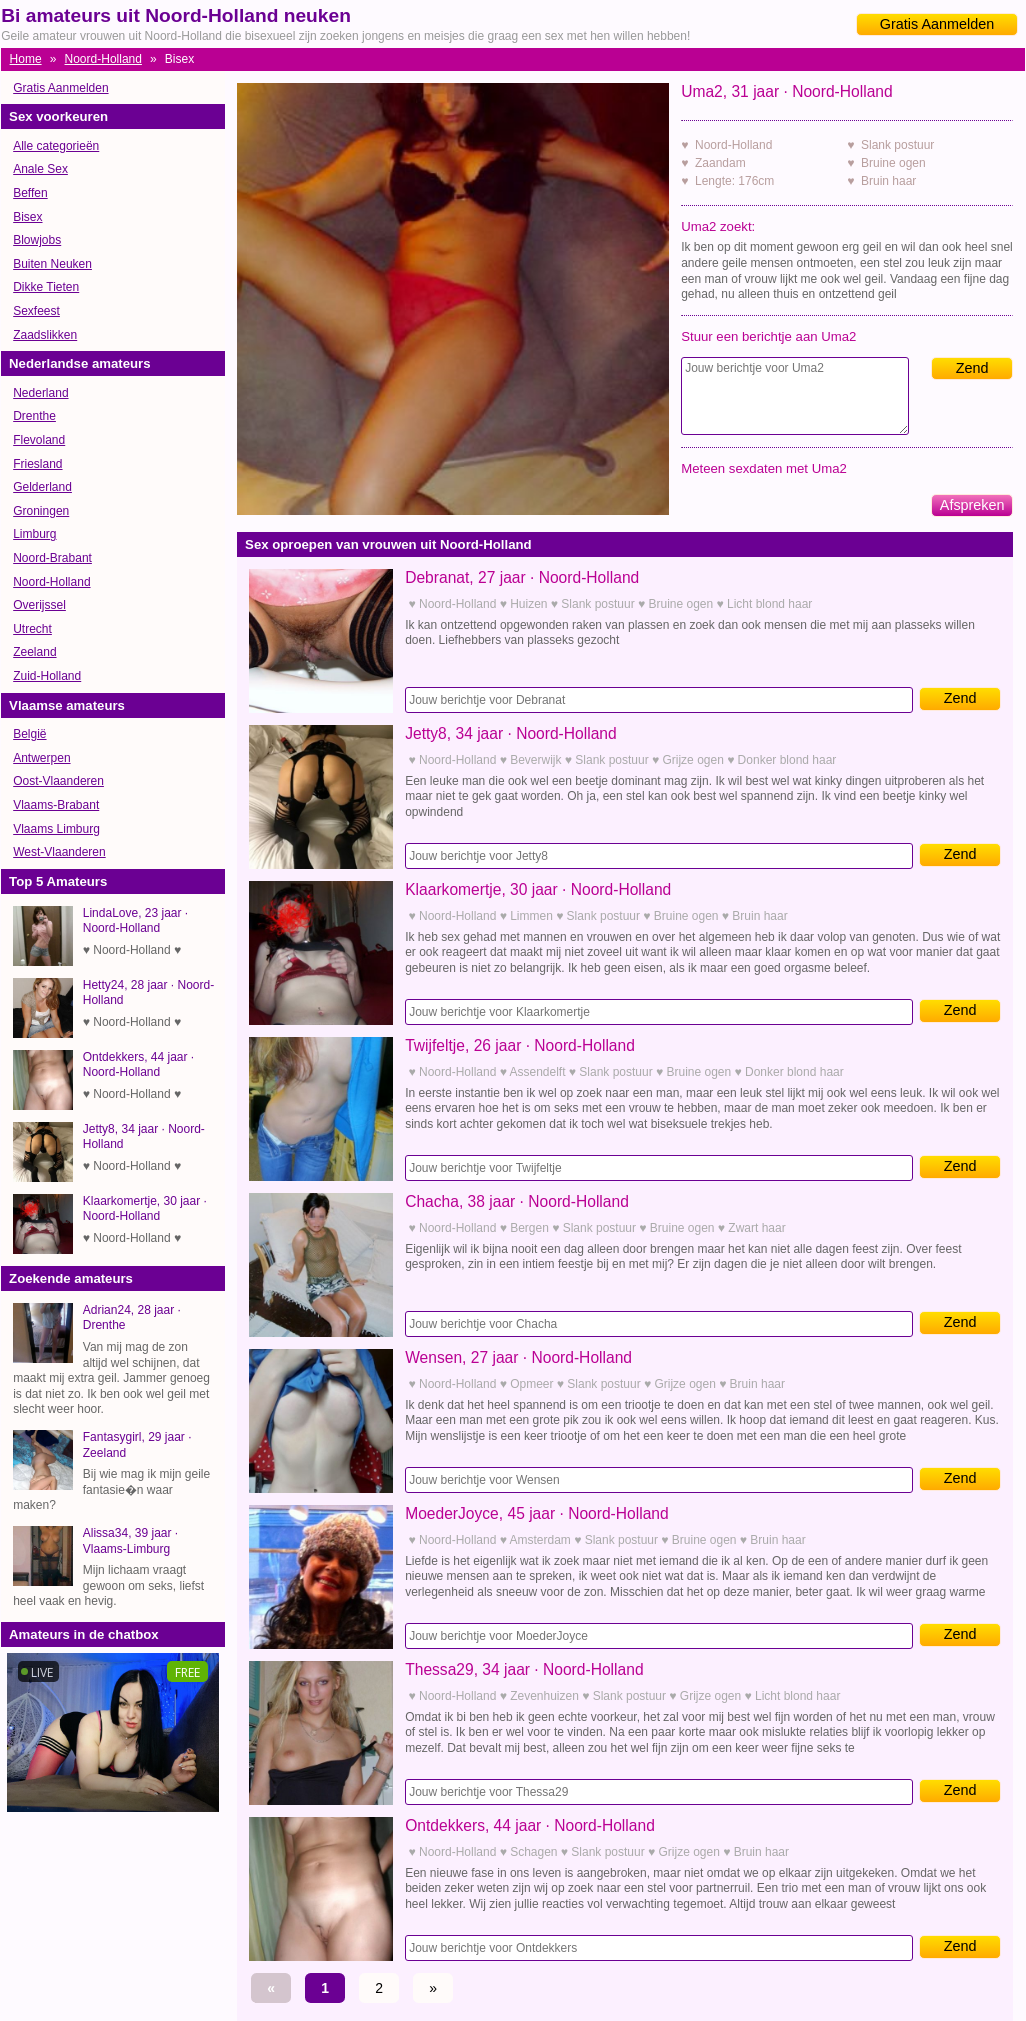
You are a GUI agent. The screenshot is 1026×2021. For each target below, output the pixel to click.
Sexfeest (36, 311)
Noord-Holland (103, 59)
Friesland (37, 464)
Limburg (34, 534)
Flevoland (39, 440)
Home (26, 59)
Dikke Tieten (46, 287)
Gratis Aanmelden (937, 24)
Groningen (41, 511)
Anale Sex (40, 169)
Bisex (27, 217)
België (29, 734)
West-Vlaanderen (59, 852)
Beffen (30, 193)
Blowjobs (37, 240)
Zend (972, 368)
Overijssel (39, 605)
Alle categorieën (56, 146)
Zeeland (34, 652)
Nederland (40, 393)
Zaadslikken (45, 335)
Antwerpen (41, 758)
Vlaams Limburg (56, 829)
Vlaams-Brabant (56, 805)
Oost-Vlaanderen (58, 781)
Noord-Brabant (52, 558)
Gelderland (42, 487)
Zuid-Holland (47, 676)
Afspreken (972, 505)
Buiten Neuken (52, 264)
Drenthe (34, 416)
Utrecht (32, 629)
